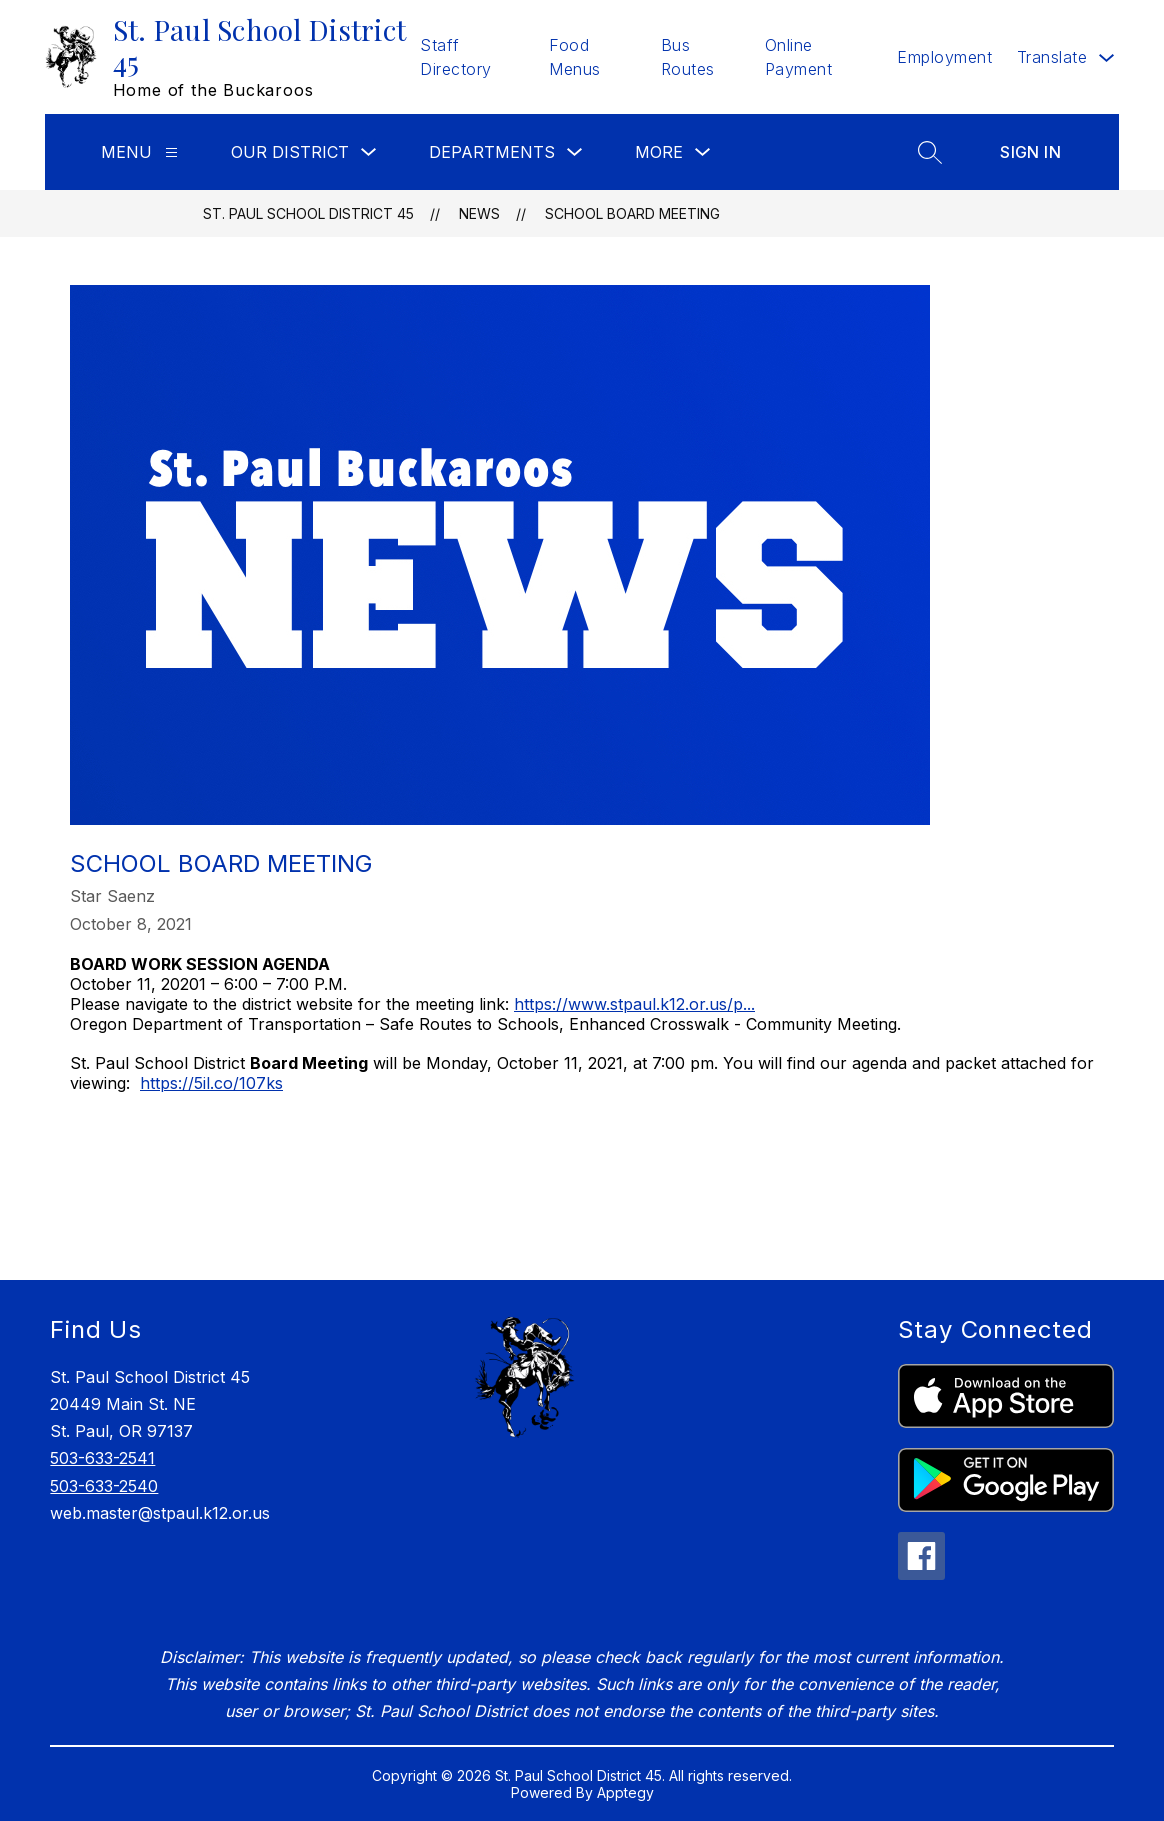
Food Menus (575, 57)
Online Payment (799, 57)
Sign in (1030, 152)
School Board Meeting (632, 213)
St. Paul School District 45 (308, 213)
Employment (944, 57)
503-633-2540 (104, 1486)
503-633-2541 (102, 1458)
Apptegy (625, 1792)
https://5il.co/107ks (211, 1083)
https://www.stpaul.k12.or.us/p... (634, 1004)
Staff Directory (456, 57)
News (479, 213)
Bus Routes (688, 57)
